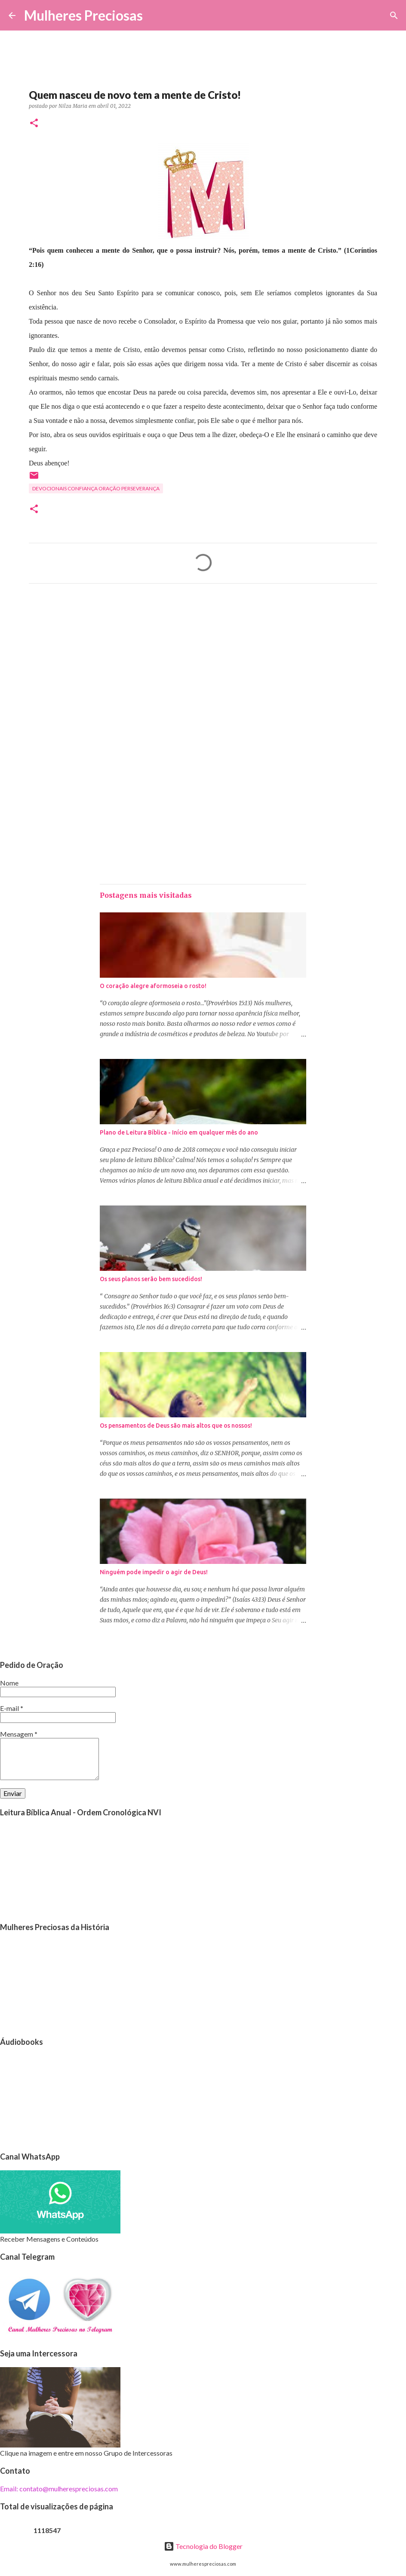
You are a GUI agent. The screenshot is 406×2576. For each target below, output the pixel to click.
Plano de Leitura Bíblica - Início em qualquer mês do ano (179, 1132)
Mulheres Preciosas (83, 15)
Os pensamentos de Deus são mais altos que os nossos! (176, 1425)
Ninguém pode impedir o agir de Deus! (154, 1572)
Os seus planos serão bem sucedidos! (151, 1279)
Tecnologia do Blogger (203, 2546)
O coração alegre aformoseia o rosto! (153, 985)
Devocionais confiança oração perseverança (96, 488)
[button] (34, 123)
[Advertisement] (203, 670)
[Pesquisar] (155, 15)
